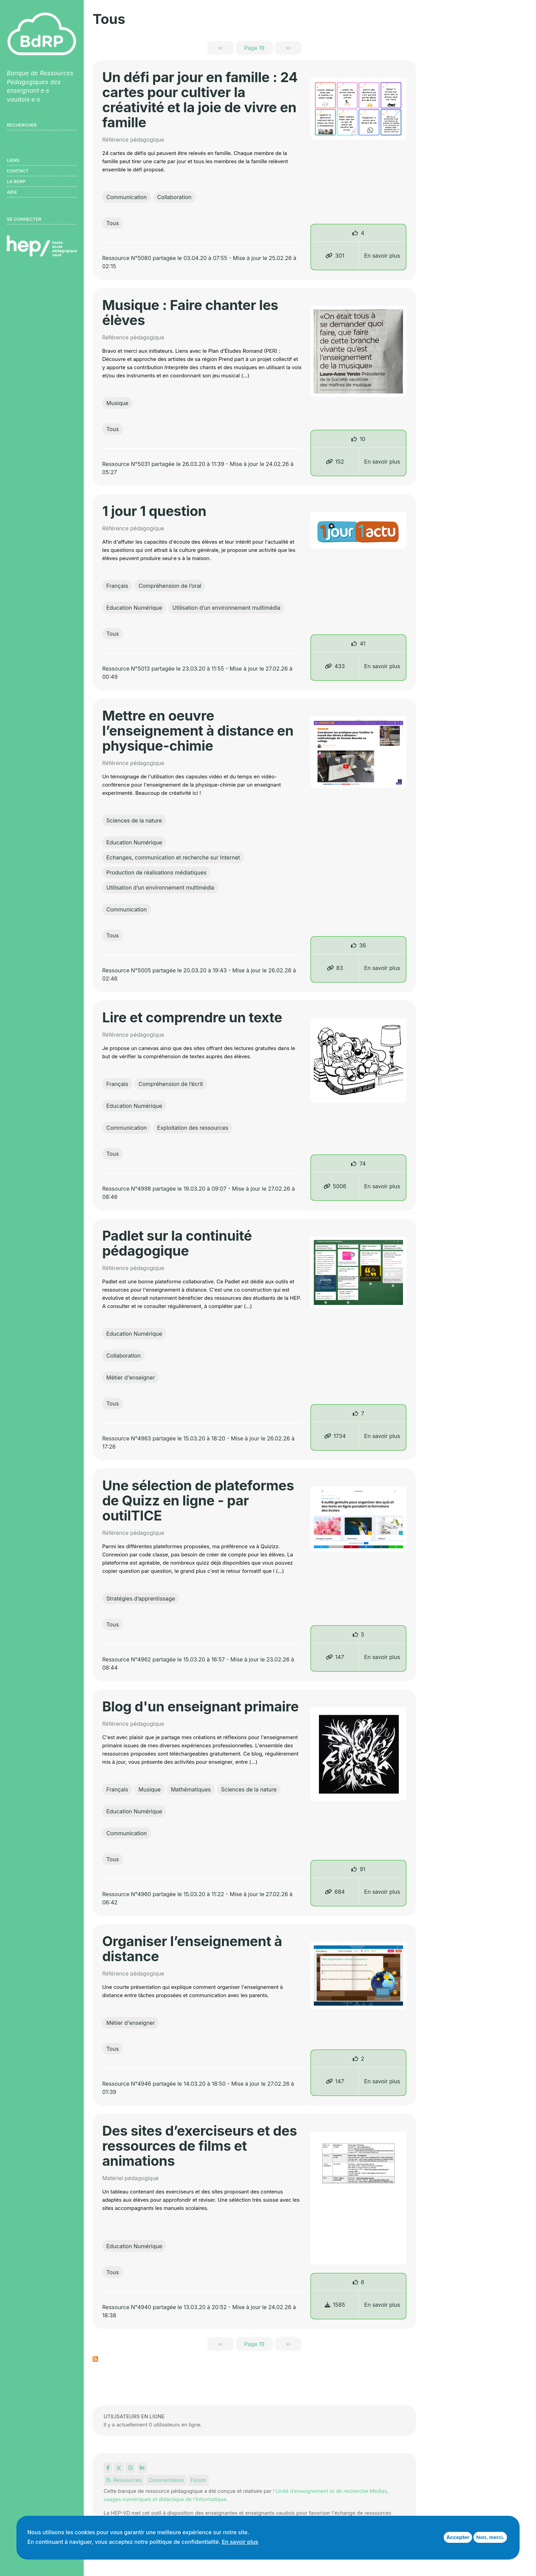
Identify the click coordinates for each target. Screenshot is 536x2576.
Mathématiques (191, 1789)
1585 (335, 2304)
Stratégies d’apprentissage (140, 1598)
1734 (335, 1436)
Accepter (457, 2537)
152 (335, 461)
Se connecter (24, 219)
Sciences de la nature (134, 820)
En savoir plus (382, 255)
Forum (198, 2480)
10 (362, 439)
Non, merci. (490, 2537)
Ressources (124, 2480)
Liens (13, 160)
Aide (12, 192)
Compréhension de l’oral (169, 585)
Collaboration (174, 197)
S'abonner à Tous (95, 2359)
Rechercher (22, 125)
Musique (117, 403)
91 (362, 1869)
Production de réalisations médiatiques (156, 872)
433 (335, 666)
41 (362, 643)
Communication (126, 197)
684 (335, 1891)
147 (335, 1657)
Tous (112, 223)
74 (362, 1163)
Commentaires (166, 2480)
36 (362, 945)
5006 (335, 1186)
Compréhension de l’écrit (170, 1083)
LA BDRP (16, 181)
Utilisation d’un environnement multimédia (226, 607)
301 (334, 255)
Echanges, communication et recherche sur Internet (173, 857)
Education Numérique (134, 607)
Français (117, 585)
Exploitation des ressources (192, 1127)
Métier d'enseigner (130, 1377)
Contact (17, 170)
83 (335, 968)
